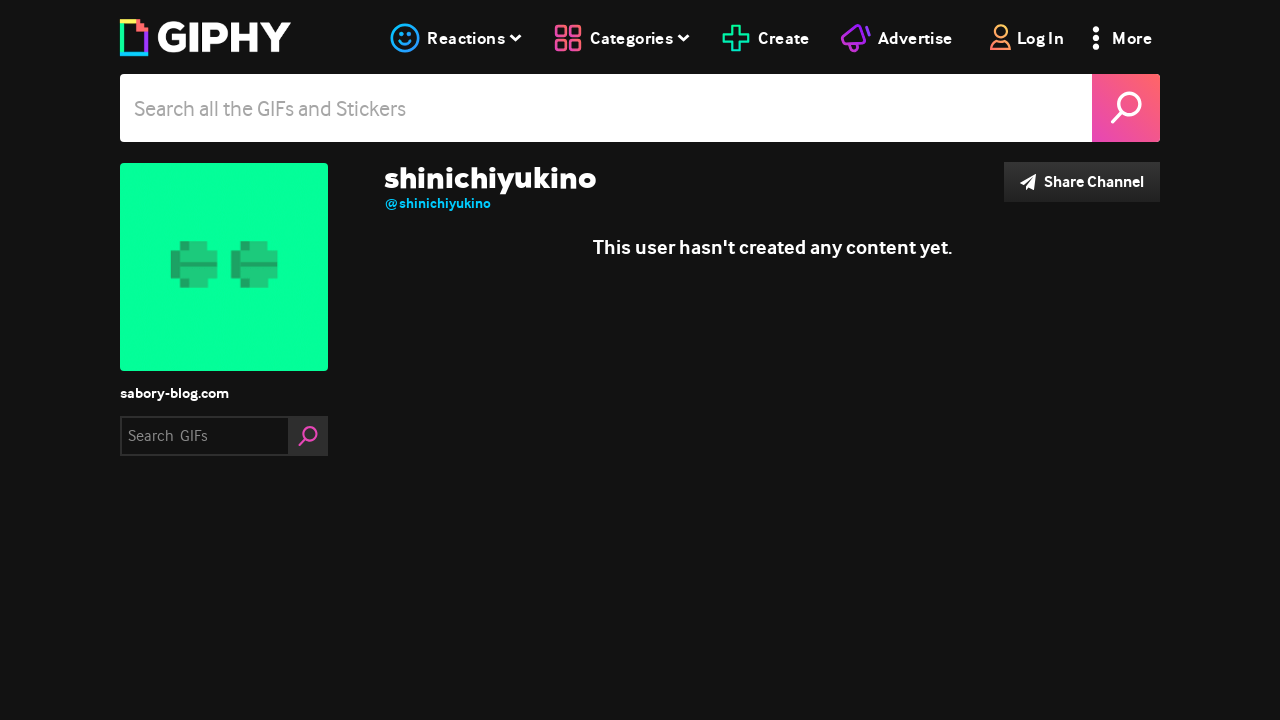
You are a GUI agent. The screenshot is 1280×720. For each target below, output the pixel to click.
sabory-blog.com (174, 393)
